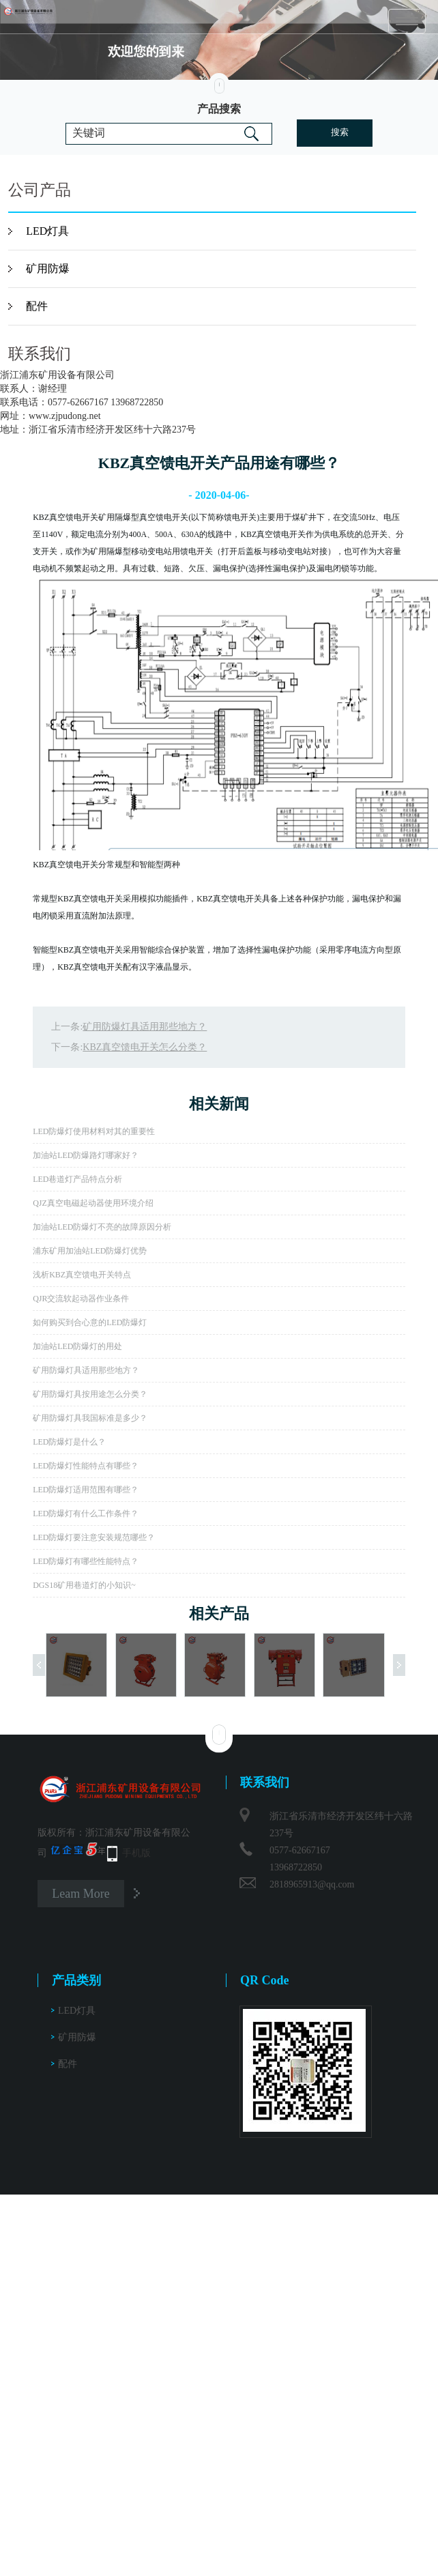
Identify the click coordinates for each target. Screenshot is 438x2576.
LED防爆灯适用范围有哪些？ (85, 1489)
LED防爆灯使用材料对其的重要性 (94, 1131)
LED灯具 (47, 231)
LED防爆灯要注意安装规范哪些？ (94, 1537)
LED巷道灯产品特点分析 (77, 1179)
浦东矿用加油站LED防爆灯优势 (90, 1251)
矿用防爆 (48, 268)
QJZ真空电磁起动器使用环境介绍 (93, 1203)
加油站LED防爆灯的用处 (77, 1346)
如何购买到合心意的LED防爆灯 (90, 1322)
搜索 (340, 132)
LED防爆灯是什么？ (69, 1442)
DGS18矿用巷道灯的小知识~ (84, 1585)
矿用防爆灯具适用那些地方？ (145, 1027)
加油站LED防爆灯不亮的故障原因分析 (102, 1227)
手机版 (136, 1853)
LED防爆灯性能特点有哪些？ (85, 1466)
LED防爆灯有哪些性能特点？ (85, 1561)
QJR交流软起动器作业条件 (81, 1298)
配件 (37, 306)
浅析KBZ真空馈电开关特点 (82, 1274)
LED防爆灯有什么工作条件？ (85, 1513)
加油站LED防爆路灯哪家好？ (85, 1155)
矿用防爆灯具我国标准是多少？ (90, 1418)
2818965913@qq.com (312, 1884)
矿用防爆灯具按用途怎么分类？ (90, 1394)
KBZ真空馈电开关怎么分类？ (145, 1047)
